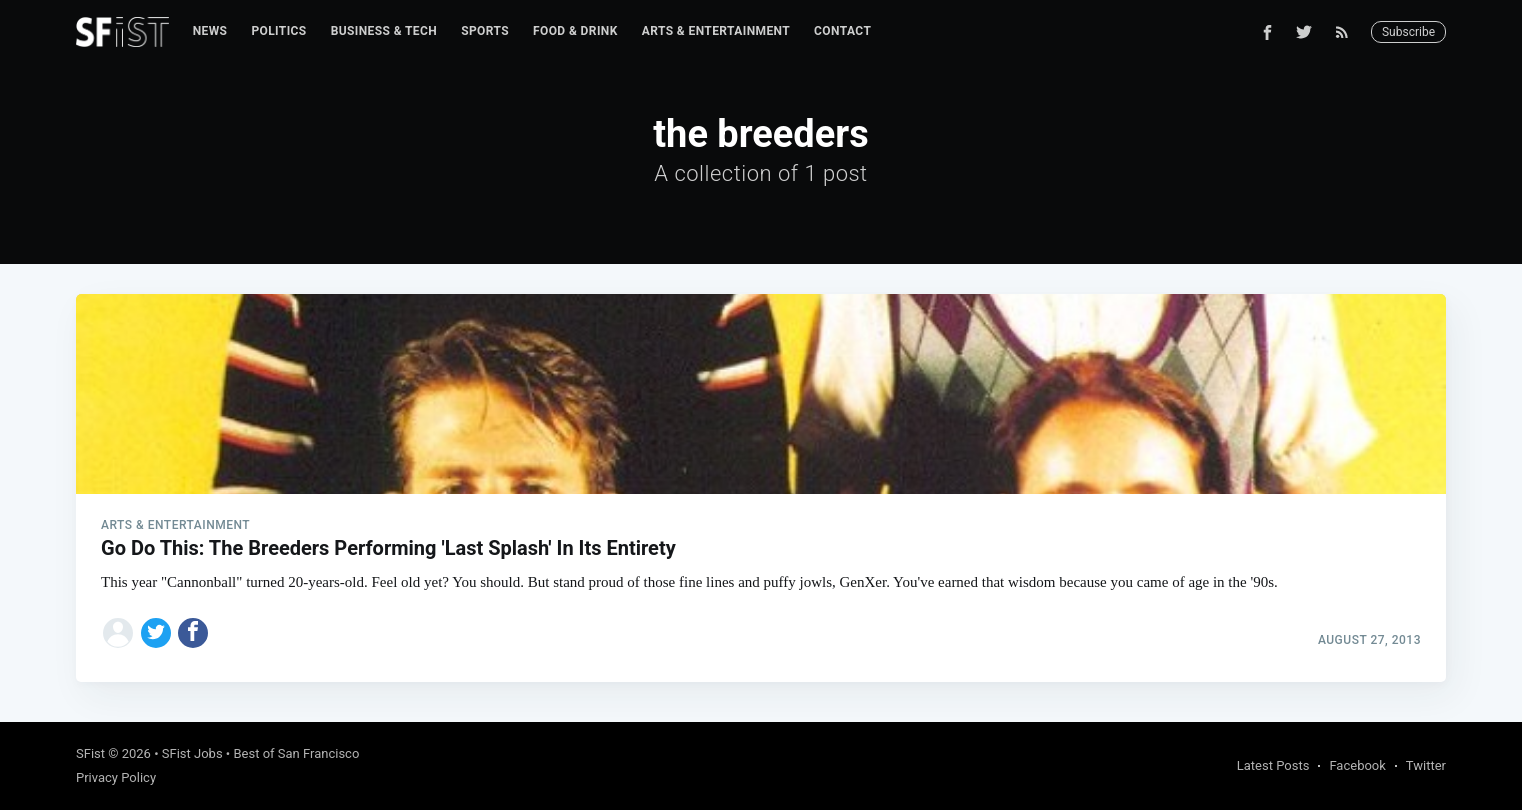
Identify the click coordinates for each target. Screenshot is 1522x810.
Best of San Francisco (296, 753)
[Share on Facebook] (193, 633)
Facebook (1357, 765)
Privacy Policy (116, 777)
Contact (842, 31)
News (210, 31)
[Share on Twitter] (156, 633)
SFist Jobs (192, 753)
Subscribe (1408, 32)
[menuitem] (210, 31)
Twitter (1426, 765)
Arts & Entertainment (716, 31)
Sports (485, 31)
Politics (278, 31)
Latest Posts (1273, 765)
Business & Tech (384, 31)
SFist (90, 753)
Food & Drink (575, 31)
